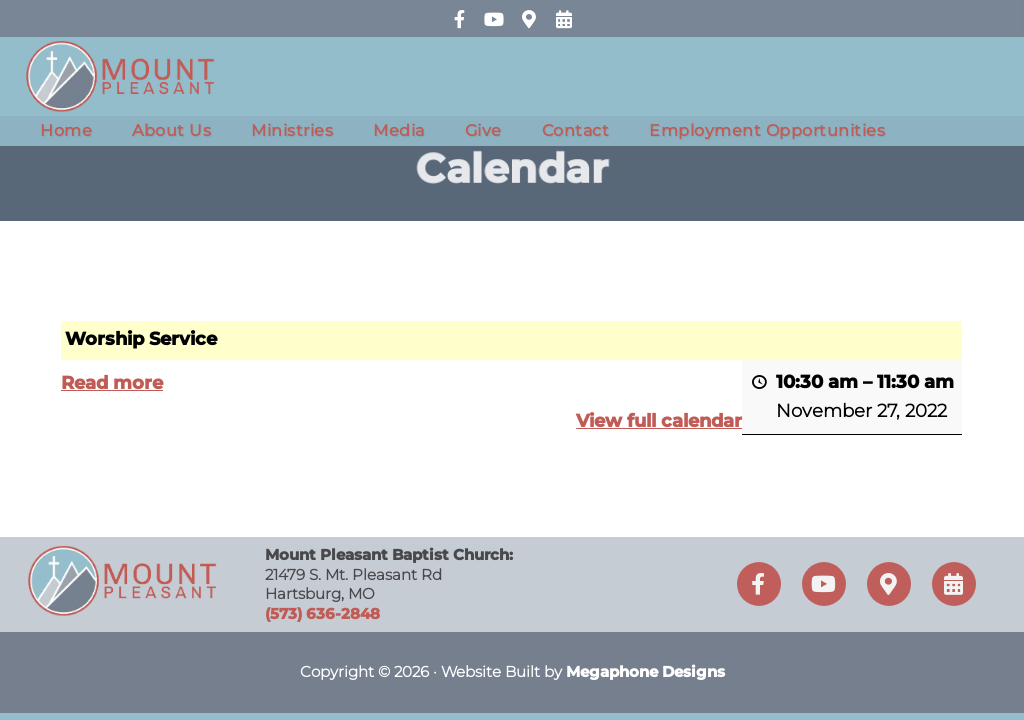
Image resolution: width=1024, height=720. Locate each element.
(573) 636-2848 (322, 613)
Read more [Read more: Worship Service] (112, 383)
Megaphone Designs (645, 671)
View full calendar (660, 422)
